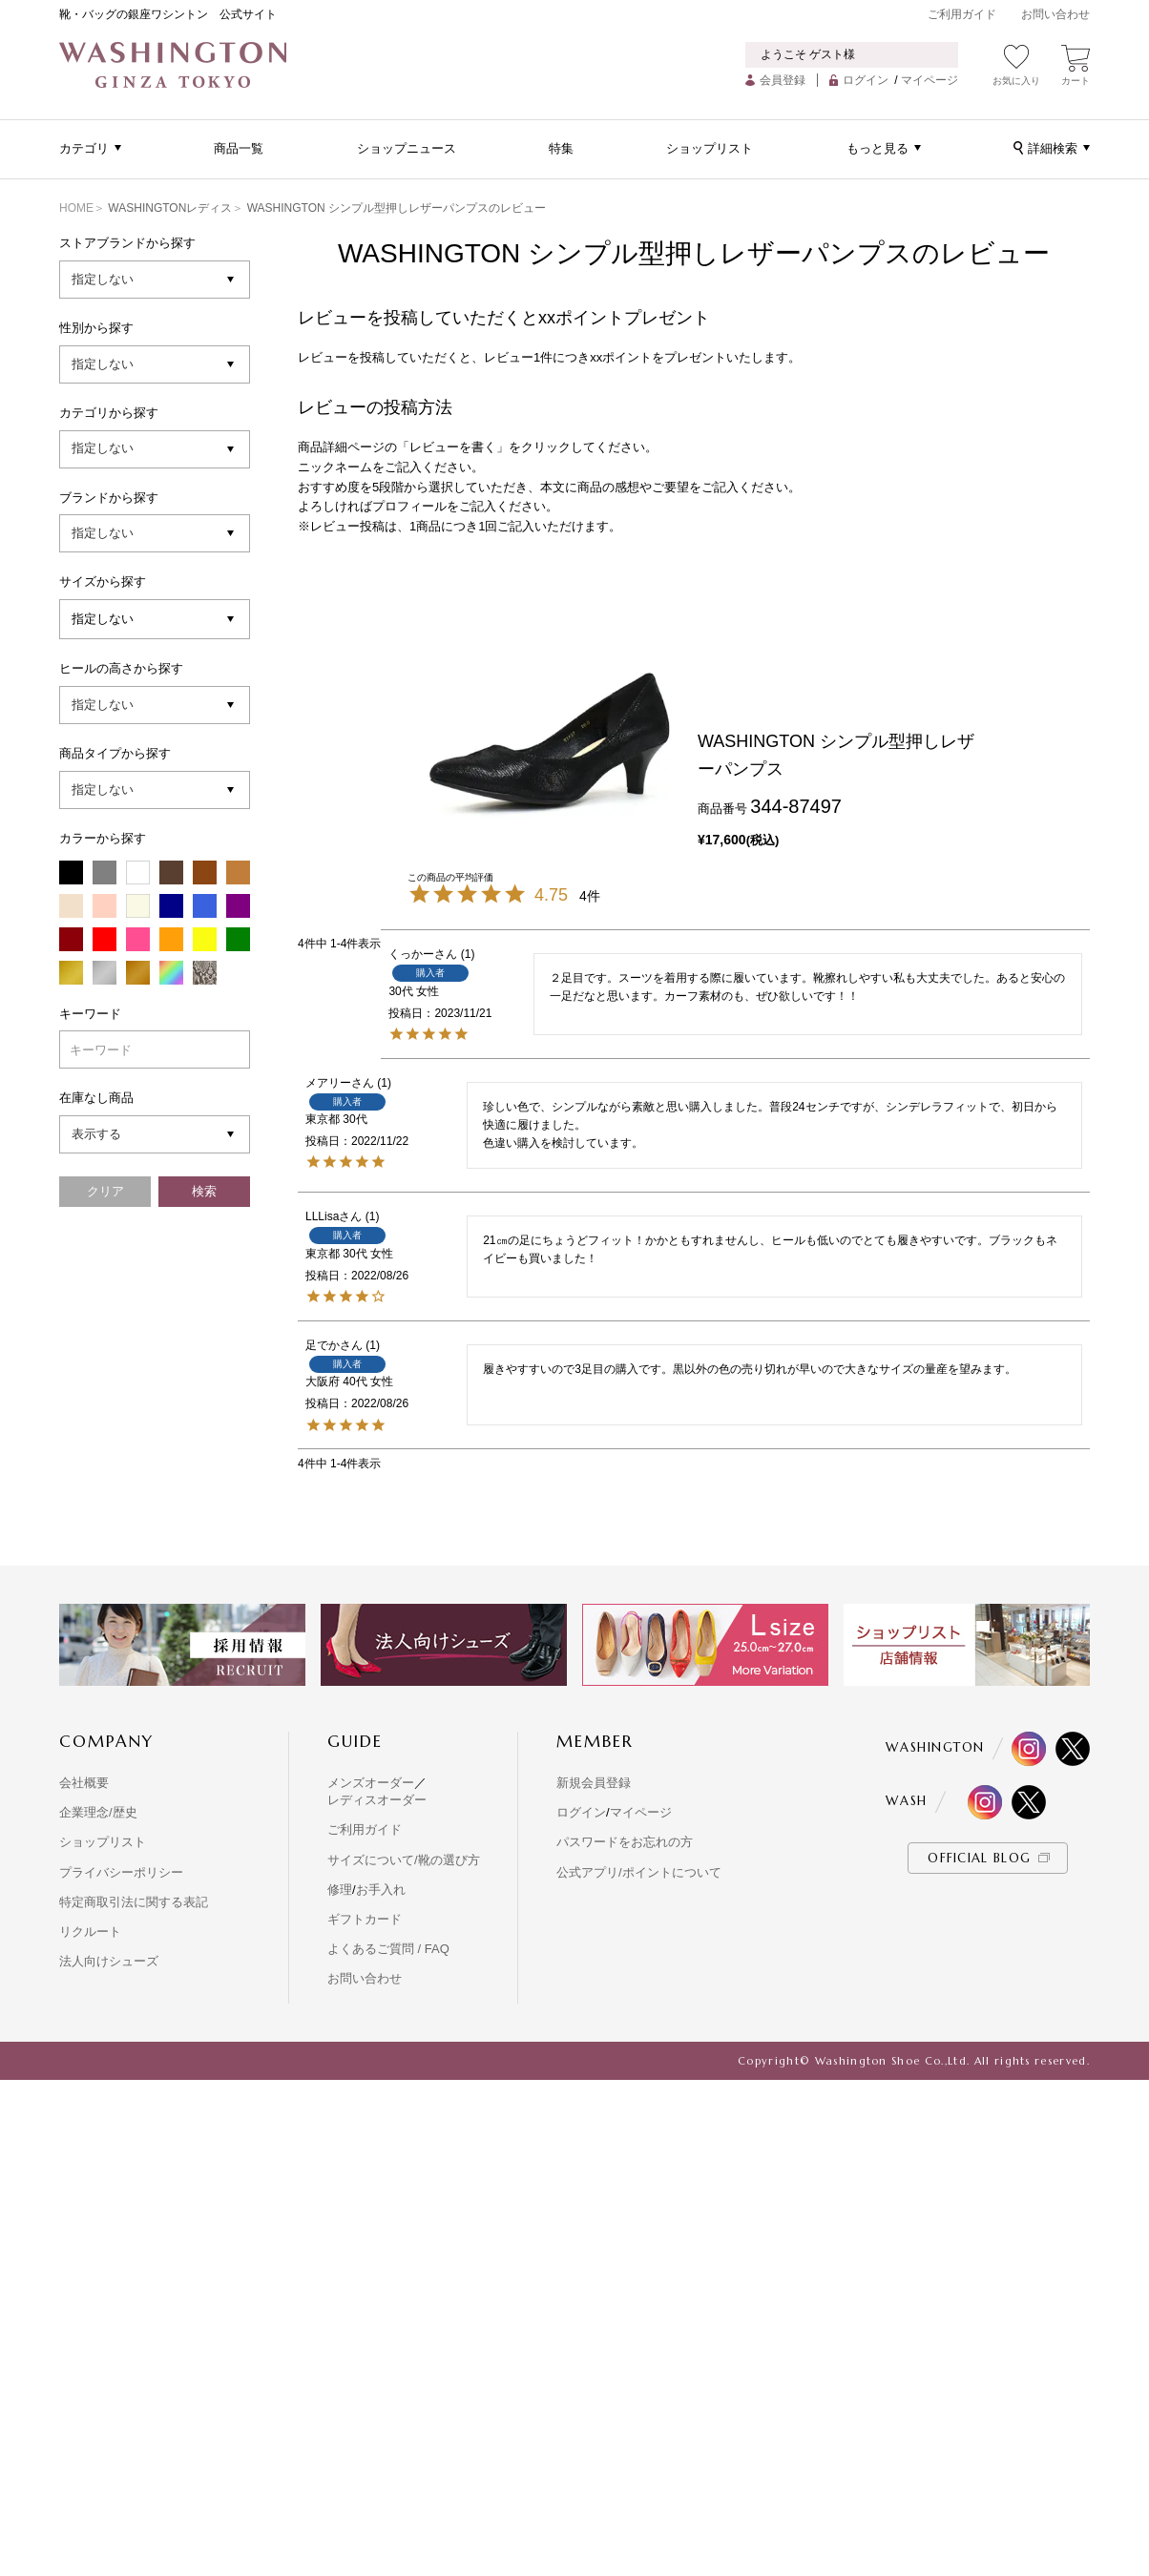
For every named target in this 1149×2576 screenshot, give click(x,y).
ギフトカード (364, 1919)
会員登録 (782, 80)
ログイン (865, 80)
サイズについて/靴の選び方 (403, 1860)
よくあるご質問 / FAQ (388, 1949)
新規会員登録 (593, 1783)
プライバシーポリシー (121, 1872)
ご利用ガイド (962, 14)
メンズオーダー (370, 1783)
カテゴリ (84, 148)
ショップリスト (709, 148)
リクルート (90, 1931)
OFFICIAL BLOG (979, 1858)
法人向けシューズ (108, 1961)
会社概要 (84, 1783)
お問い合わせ (1055, 14)
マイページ (929, 80)
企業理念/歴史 (98, 1812)
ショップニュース (406, 148)
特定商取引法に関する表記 (133, 1902)
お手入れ (381, 1889)
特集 (561, 148)
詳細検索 (1052, 148)
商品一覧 (238, 148)
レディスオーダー (377, 1800)
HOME (76, 208)
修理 (339, 1889)
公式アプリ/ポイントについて (638, 1872)
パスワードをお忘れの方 (624, 1842)
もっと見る (877, 148)
